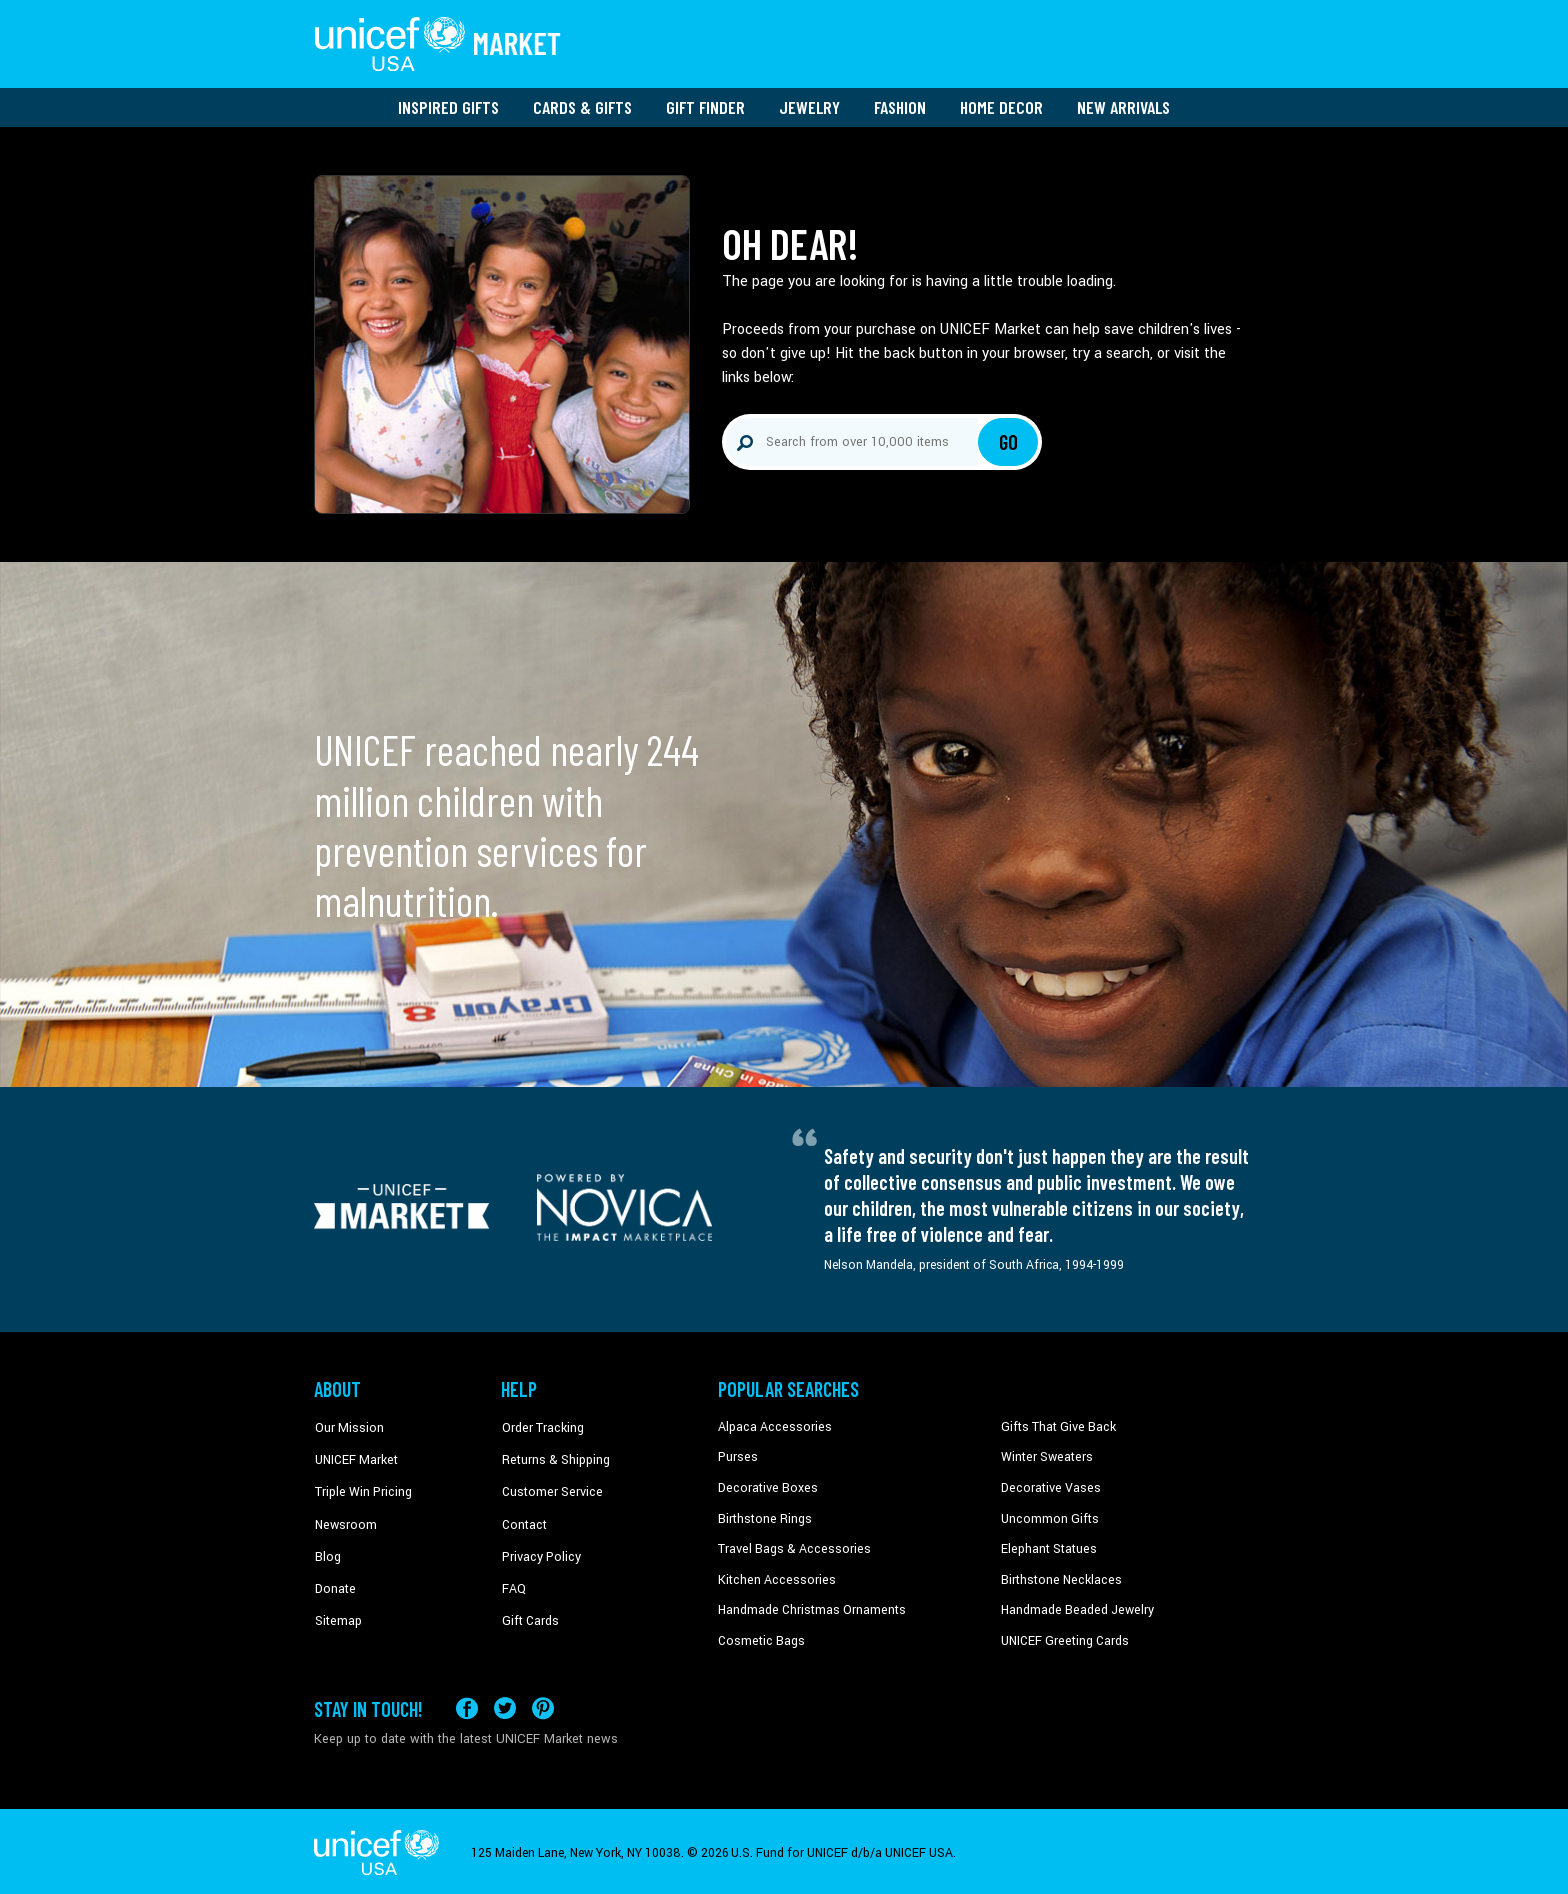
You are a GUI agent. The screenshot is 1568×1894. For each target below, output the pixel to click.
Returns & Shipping (554, 1455)
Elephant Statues (1048, 1546)
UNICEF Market (354, 1455)
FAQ (513, 1577)
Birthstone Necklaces (1059, 1577)
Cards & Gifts (582, 105)
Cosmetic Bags (760, 1638)
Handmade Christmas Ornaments (811, 1607)
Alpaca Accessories (772, 1425)
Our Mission (348, 1425)
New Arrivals (1123, 105)
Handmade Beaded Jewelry (1075, 1607)
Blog (327, 1546)
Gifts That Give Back (1056, 1425)
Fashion (900, 105)
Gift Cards (529, 1607)
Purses (737, 1455)
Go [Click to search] (1008, 440)
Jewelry (809, 105)
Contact (523, 1516)
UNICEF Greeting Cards (1063, 1638)
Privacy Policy (539, 1546)
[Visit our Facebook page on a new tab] (467, 1704)
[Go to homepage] (439, 43)
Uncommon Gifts (1049, 1516)
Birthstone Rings (764, 1516)
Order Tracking (541, 1425)
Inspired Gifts (448, 105)
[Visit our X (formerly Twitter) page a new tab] (505, 1704)
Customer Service (549, 1486)
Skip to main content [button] (784, 0)
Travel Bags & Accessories (791, 1546)
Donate (334, 1577)
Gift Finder (705, 105)
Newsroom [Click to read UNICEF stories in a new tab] (344, 1516)
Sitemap (337, 1607)
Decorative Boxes (766, 1486)
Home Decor (1001, 105)
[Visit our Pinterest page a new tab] (543, 1704)
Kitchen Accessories (774, 1577)
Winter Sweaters (1045, 1455)
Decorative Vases (1049, 1486)
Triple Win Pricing (361, 1486)
